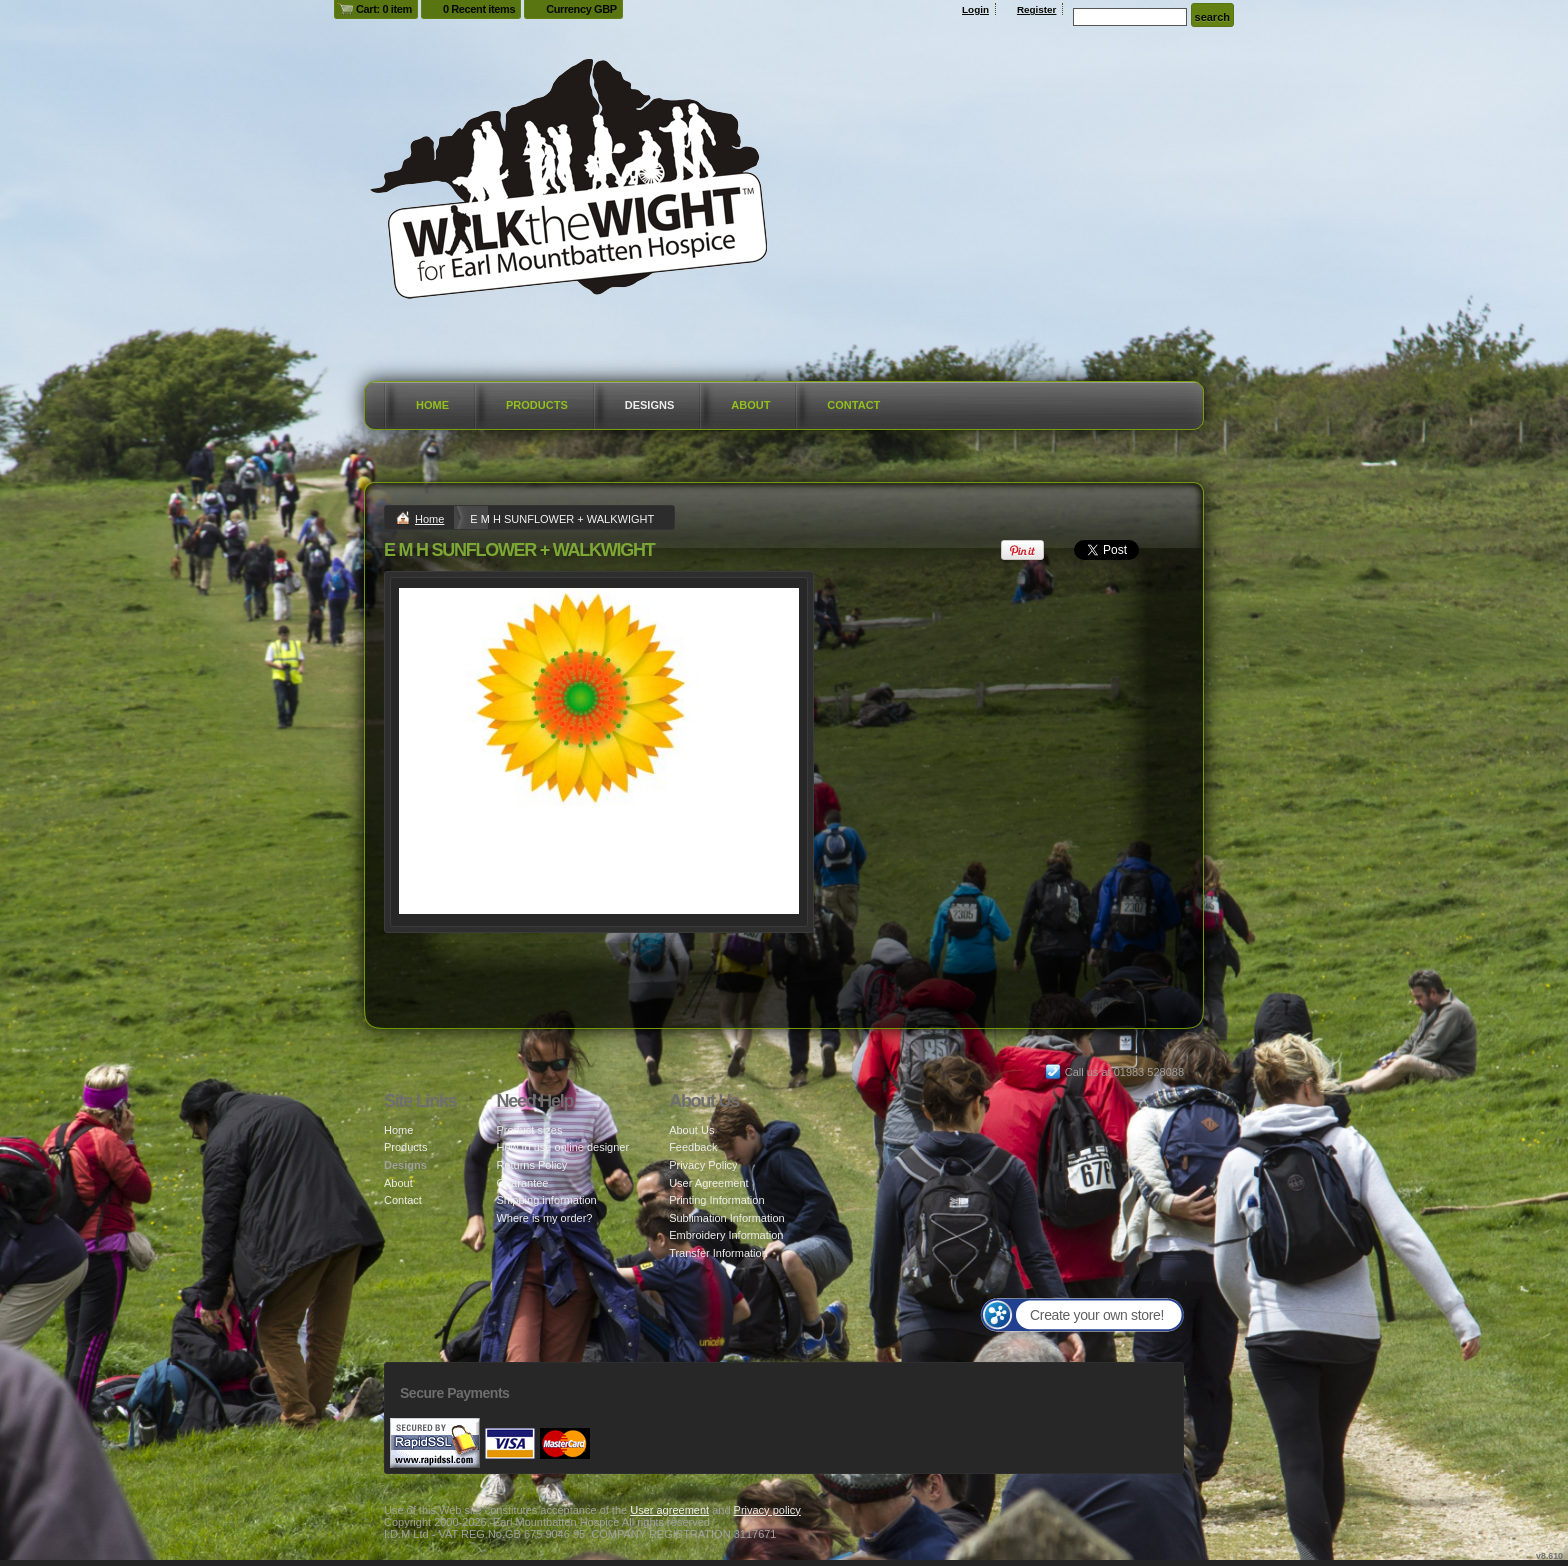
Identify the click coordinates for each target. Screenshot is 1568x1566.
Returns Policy (531, 1165)
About (750, 405)
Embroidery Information (726, 1235)
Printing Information (716, 1200)
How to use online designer (562, 1147)
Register (1037, 9)
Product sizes (529, 1130)
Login (975, 9)
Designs (650, 405)
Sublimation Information (727, 1218)
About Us (691, 1130)
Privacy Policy (703, 1165)
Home (432, 405)
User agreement (669, 1510)
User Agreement (708, 1183)
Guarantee (522, 1183)
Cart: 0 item (384, 9)
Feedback (693, 1147)
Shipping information (546, 1200)
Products (537, 405)
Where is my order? (544, 1218)
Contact (853, 405)
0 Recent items (479, 9)
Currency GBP (581, 9)
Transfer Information (718, 1253)
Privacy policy (767, 1510)
